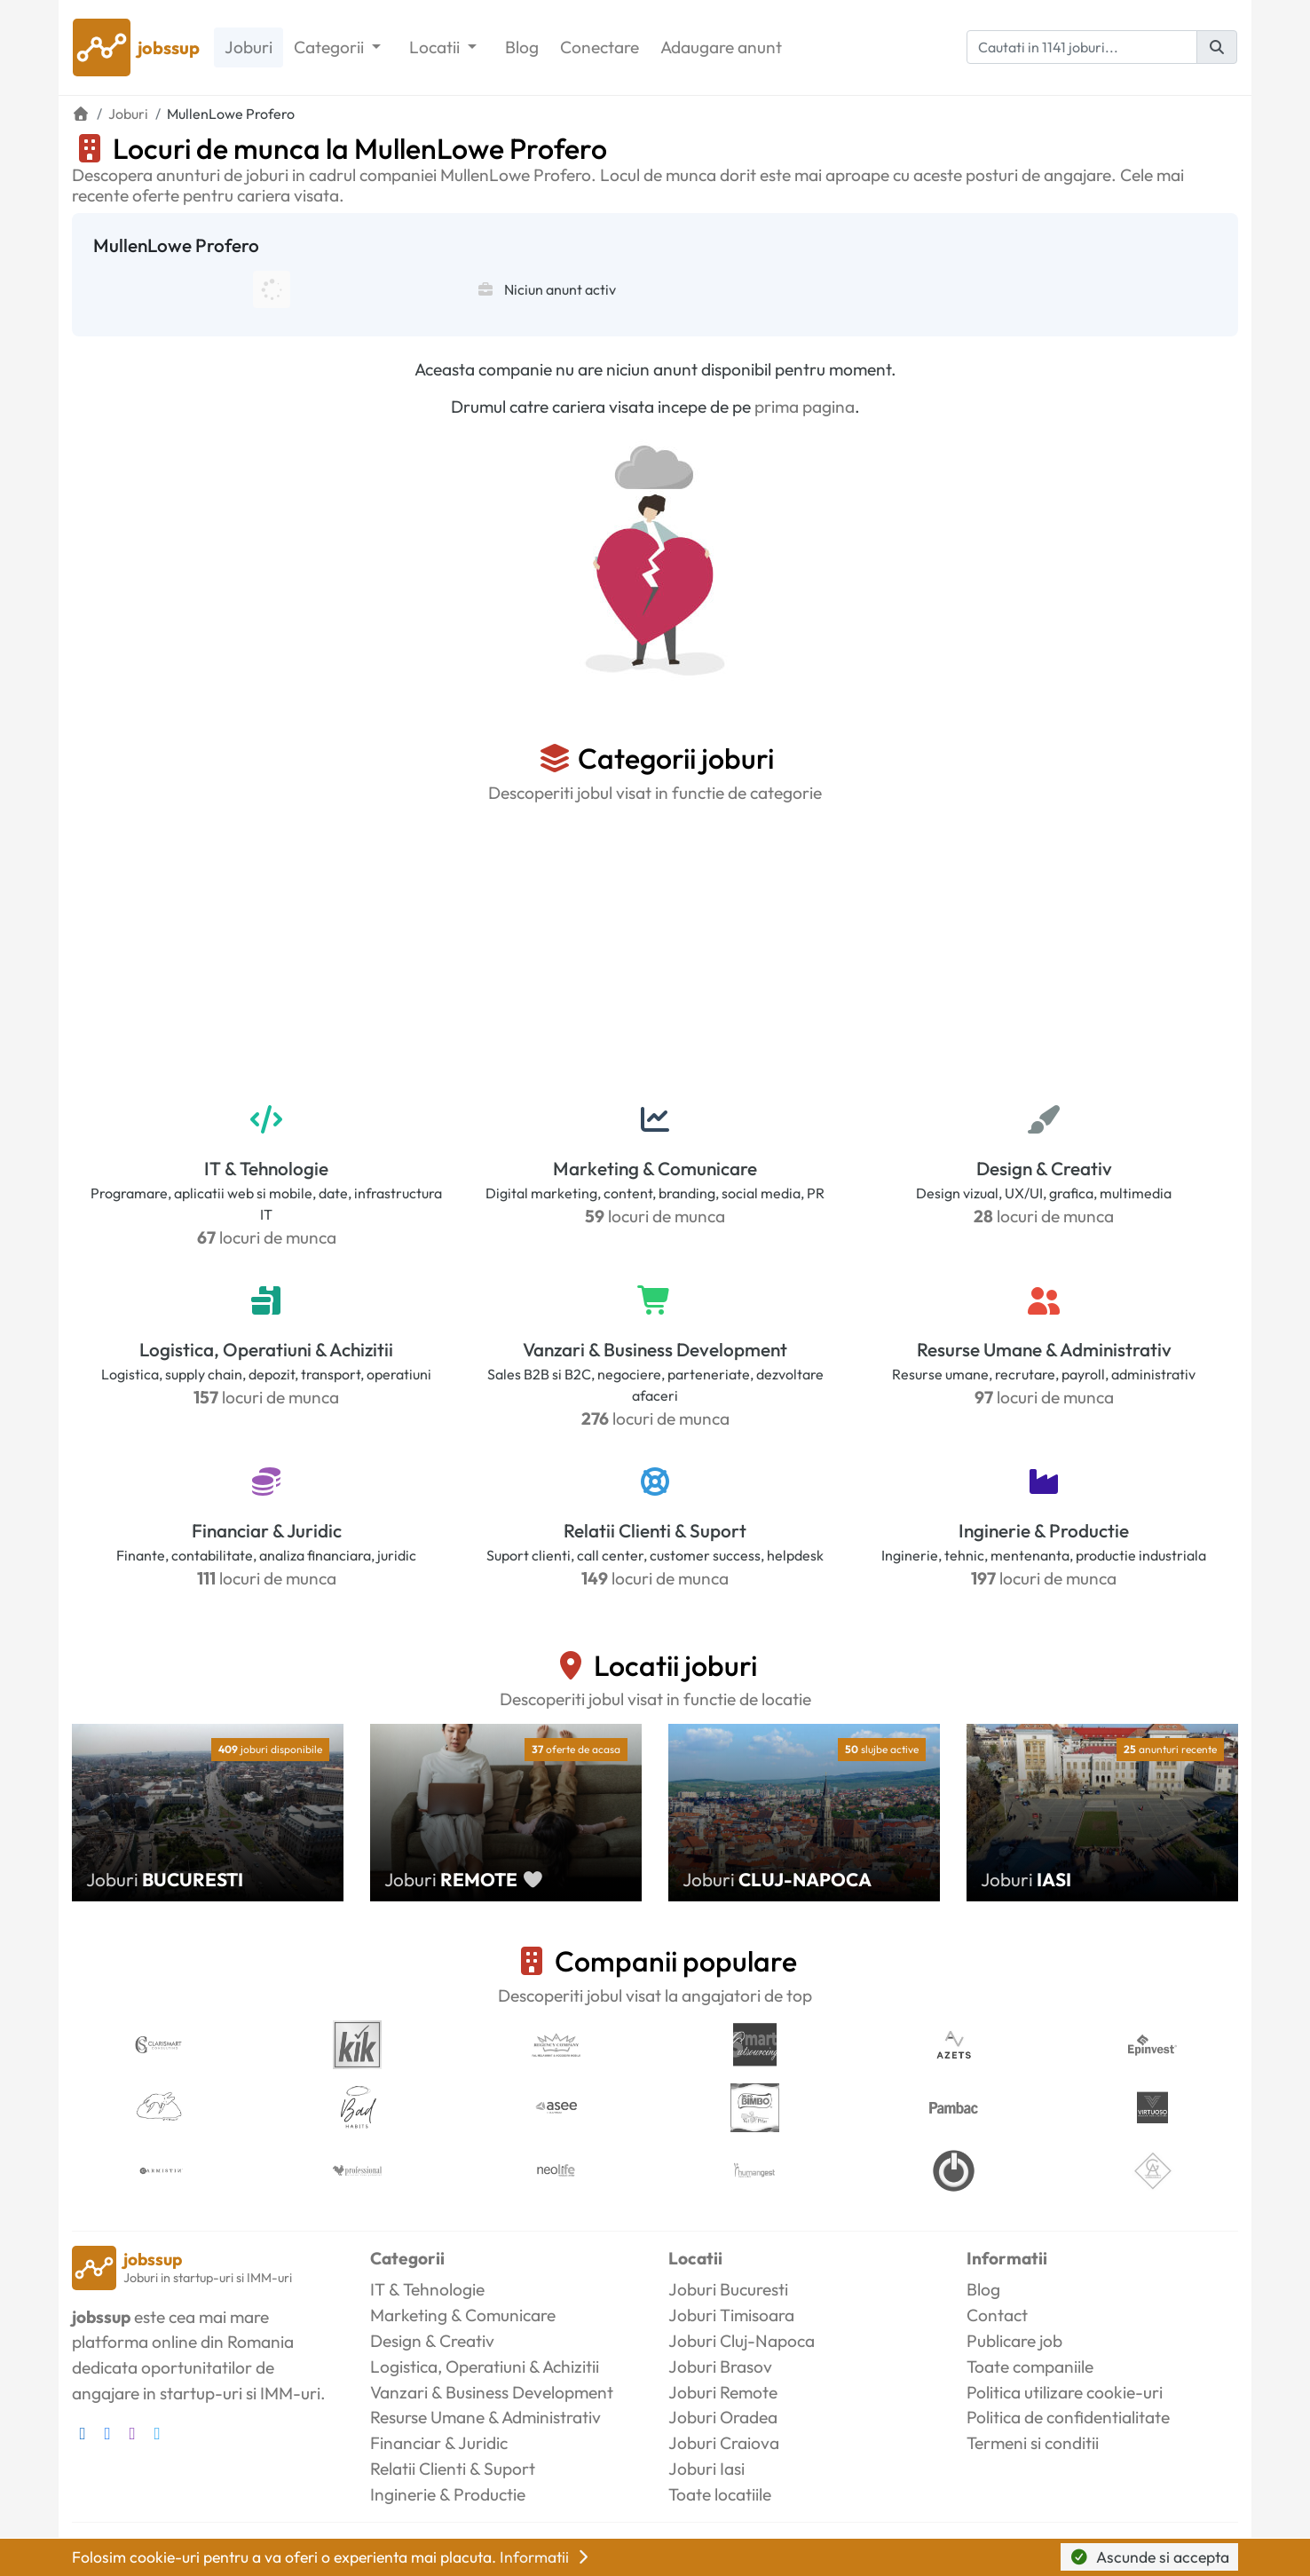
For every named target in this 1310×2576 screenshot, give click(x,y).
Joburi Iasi (706, 2468)
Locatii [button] (436, 47)
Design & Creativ (1044, 1168)
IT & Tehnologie (266, 1168)
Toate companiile (1030, 2366)
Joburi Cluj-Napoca (741, 2340)
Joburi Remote (722, 2392)
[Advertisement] (655, 950)
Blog (522, 47)
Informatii (546, 2557)
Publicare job (1014, 2340)
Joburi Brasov (720, 2366)
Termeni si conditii (1033, 2443)
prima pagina (804, 406)
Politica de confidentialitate (1068, 2417)
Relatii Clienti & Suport (655, 1530)
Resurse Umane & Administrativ (1044, 1349)
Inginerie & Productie (1044, 1530)
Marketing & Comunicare (655, 1168)
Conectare (599, 47)
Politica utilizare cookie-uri (1065, 2392)
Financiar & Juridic (267, 1530)
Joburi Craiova (723, 2443)
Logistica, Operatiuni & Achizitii (266, 1349)
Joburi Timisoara (731, 2315)
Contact (997, 2315)
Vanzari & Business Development (655, 1349)
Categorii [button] (330, 47)
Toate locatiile (719, 2494)
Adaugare (721, 47)
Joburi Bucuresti (728, 2289)
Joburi (248, 47)
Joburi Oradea (722, 2417)
